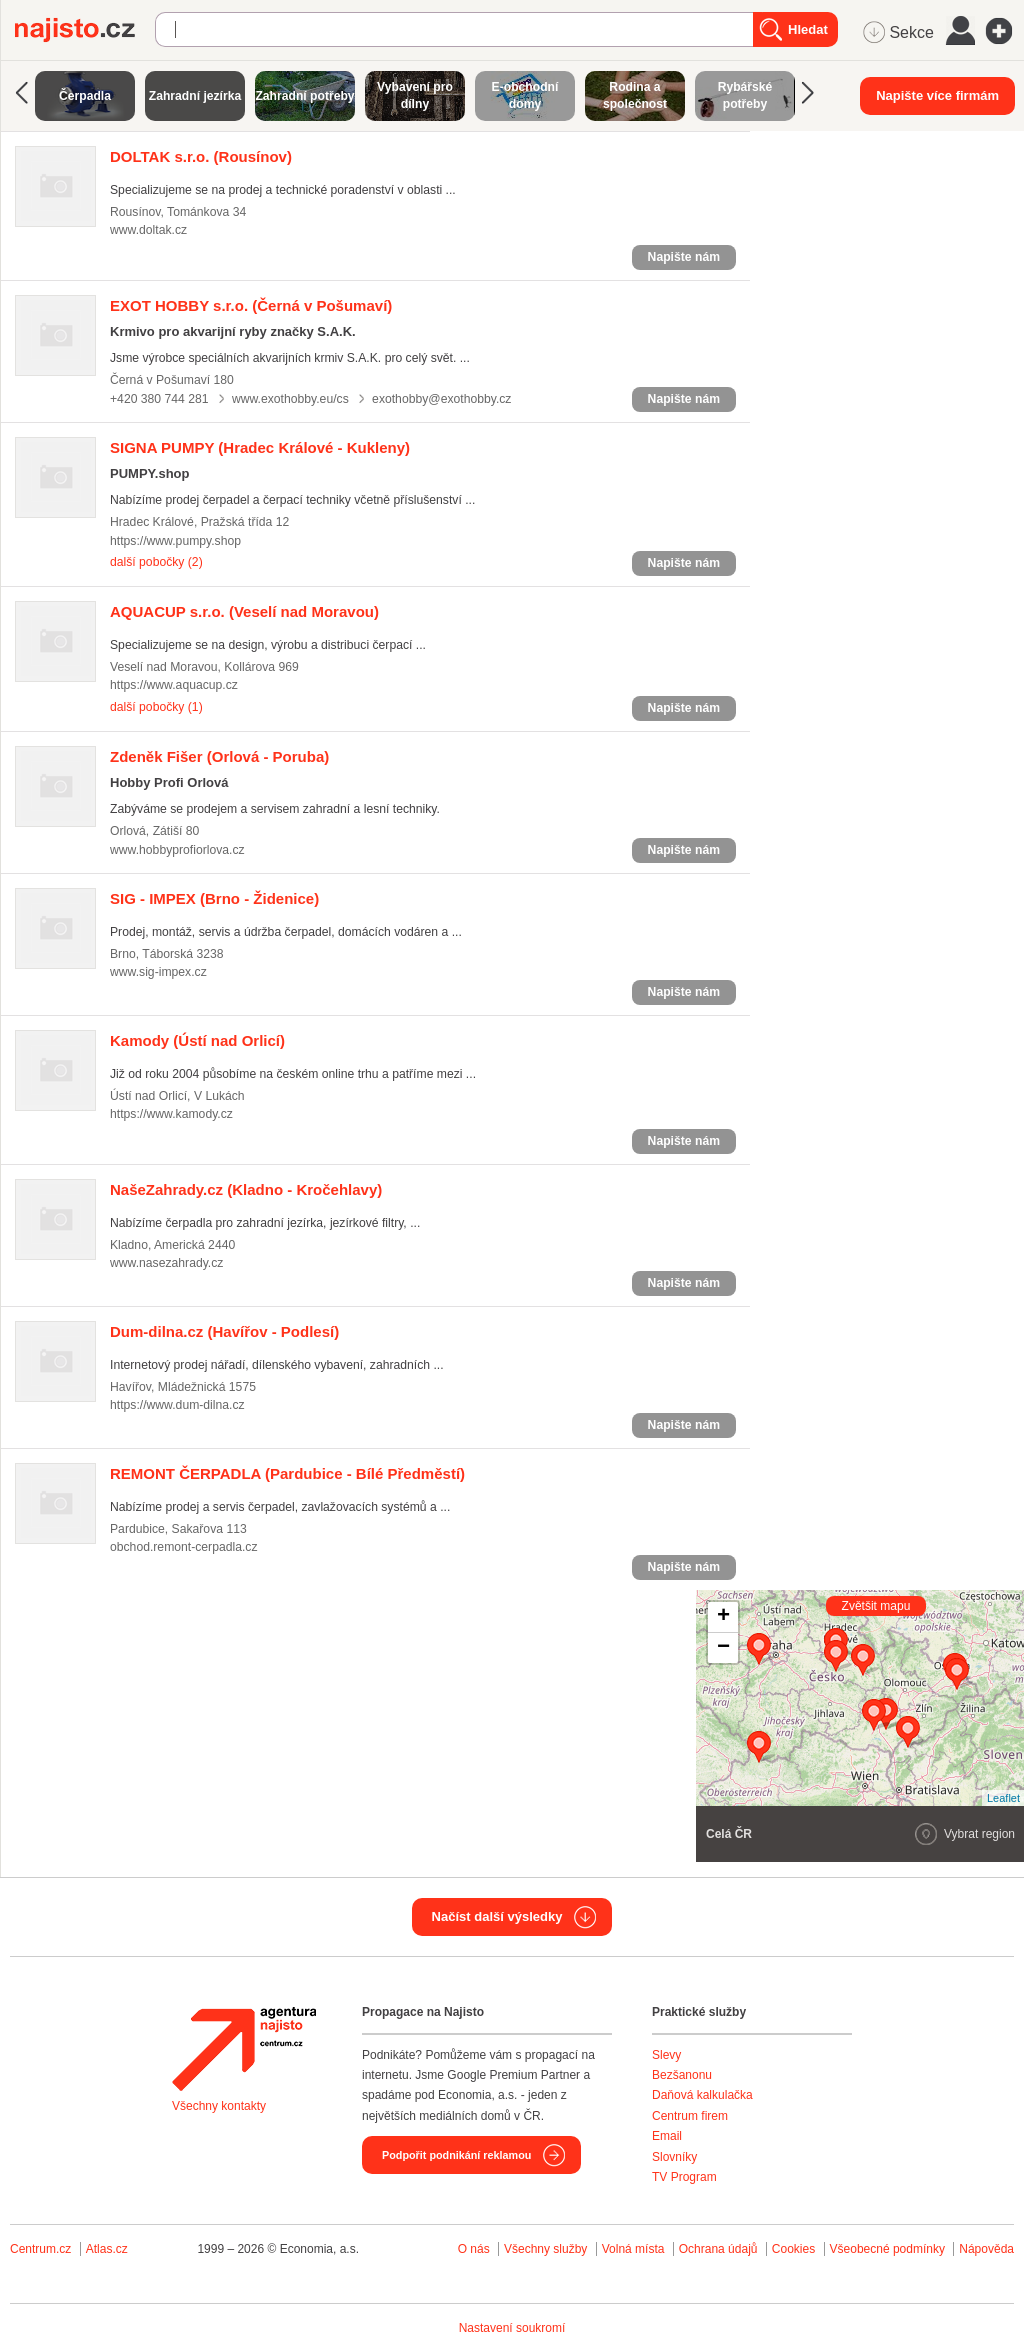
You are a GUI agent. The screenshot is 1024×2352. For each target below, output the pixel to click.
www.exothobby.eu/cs (290, 399)
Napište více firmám (937, 95)
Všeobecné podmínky (887, 2249)
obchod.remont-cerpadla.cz (184, 1547)
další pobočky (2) (156, 562)
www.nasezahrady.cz (166, 1263)
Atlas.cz (107, 2249)
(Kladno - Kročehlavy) (246, 1189)
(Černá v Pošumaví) (251, 305)
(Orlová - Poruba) (219, 756)
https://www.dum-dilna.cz (177, 1405)
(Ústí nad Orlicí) (197, 1040)
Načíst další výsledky (497, 1916)
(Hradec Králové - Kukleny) (260, 447)
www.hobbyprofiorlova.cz (177, 850)
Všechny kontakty (219, 2106)
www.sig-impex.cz (158, 972)
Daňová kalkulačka (702, 2095)
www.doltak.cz (148, 230)
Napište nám (684, 257)
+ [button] (723, 1617)
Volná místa (633, 2249)
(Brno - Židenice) (214, 898)
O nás (474, 2249)
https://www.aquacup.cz (174, 685)
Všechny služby (547, 2249)
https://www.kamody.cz (171, 1114)
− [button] (723, 1648)
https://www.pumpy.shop (175, 541)
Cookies (793, 2249)
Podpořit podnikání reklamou (456, 2155)
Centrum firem (690, 2116)
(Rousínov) (201, 156)
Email (667, 2136)
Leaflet (1003, 1798)
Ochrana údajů (718, 2249)
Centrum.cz (40, 2249)
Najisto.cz (85, 30)
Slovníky (674, 2157)
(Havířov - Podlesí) (224, 1331)
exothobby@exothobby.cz (441, 399)
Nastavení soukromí (512, 2328)
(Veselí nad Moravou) (244, 611)
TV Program (684, 2177)
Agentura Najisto (244, 2049)
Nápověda (986, 2249)
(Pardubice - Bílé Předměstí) (287, 1473)
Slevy (666, 2055)
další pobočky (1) (156, 707)
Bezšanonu (682, 2075)
